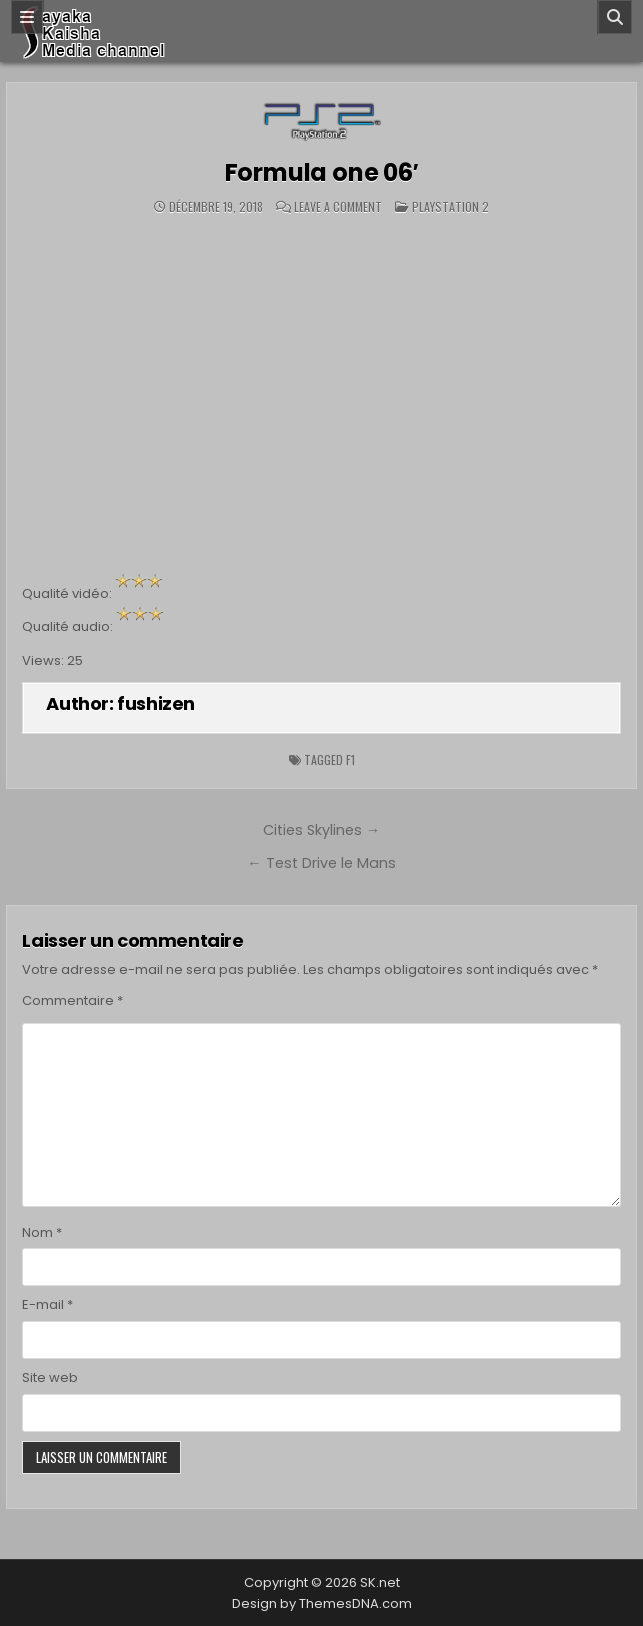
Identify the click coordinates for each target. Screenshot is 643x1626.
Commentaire (72, 1000)
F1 (350, 759)
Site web (50, 1377)
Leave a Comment (338, 207)
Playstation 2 (450, 206)
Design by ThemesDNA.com (322, 1603)
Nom (42, 1232)
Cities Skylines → (321, 830)
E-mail (47, 1304)
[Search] (615, 17)
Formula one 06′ (322, 172)
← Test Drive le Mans (321, 863)
